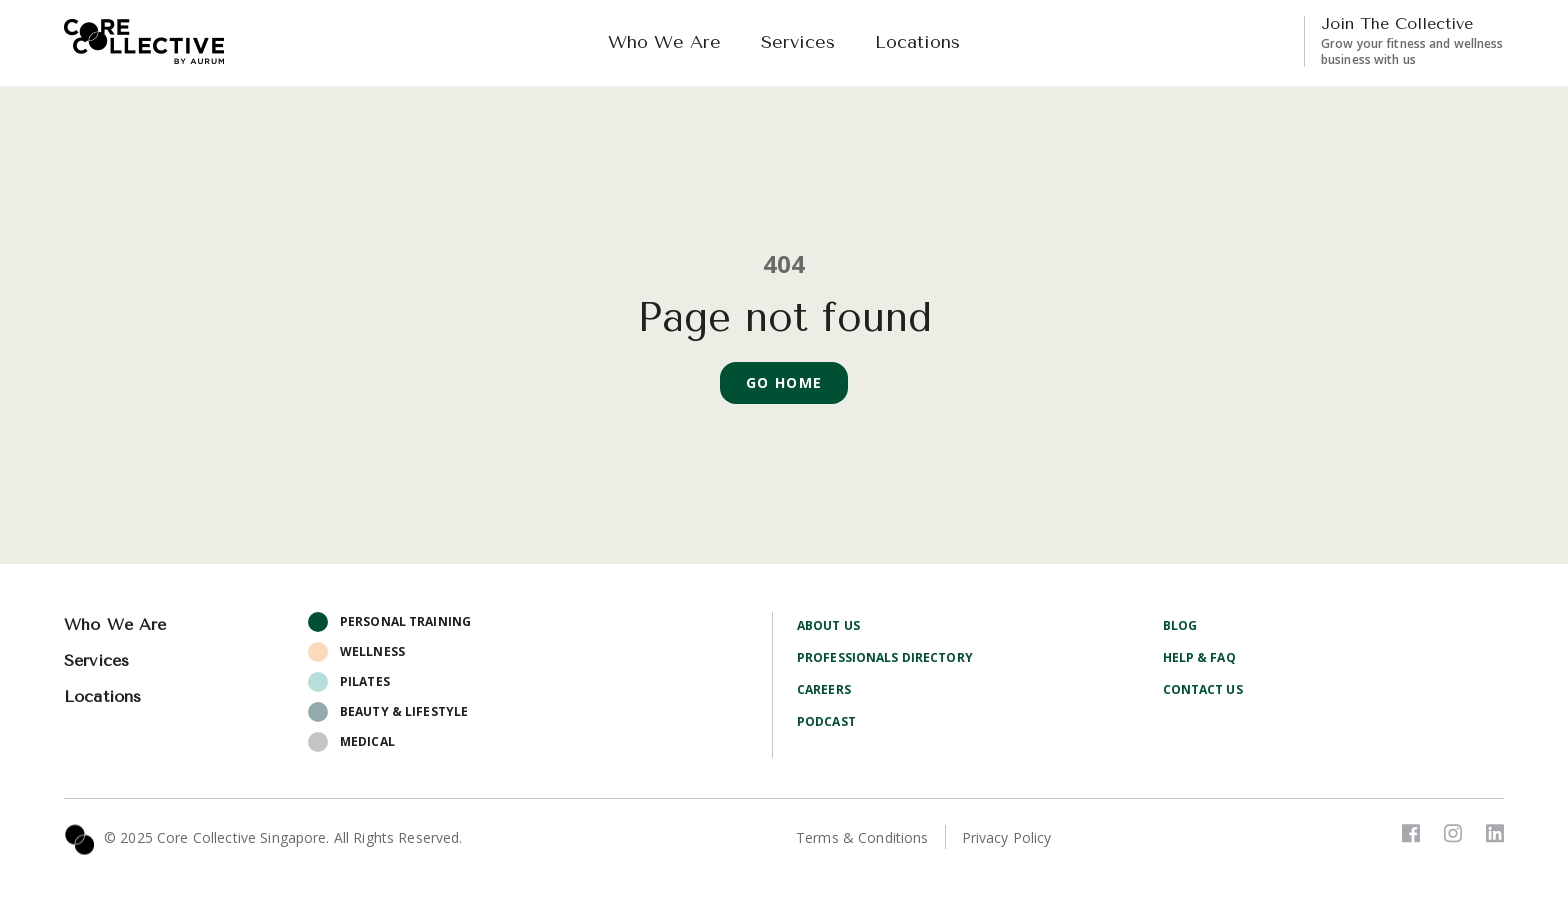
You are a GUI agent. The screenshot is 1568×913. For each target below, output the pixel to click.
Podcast (826, 721)
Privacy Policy (1007, 837)
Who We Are (664, 42)
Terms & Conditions (862, 837)
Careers (824, 689)
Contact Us (1203, 689)
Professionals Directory (885, 657)
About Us (828, 625)
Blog (1180, 625)
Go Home (784, 382)
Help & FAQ (1199, 657)
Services (798, 42)
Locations (917, 42)
